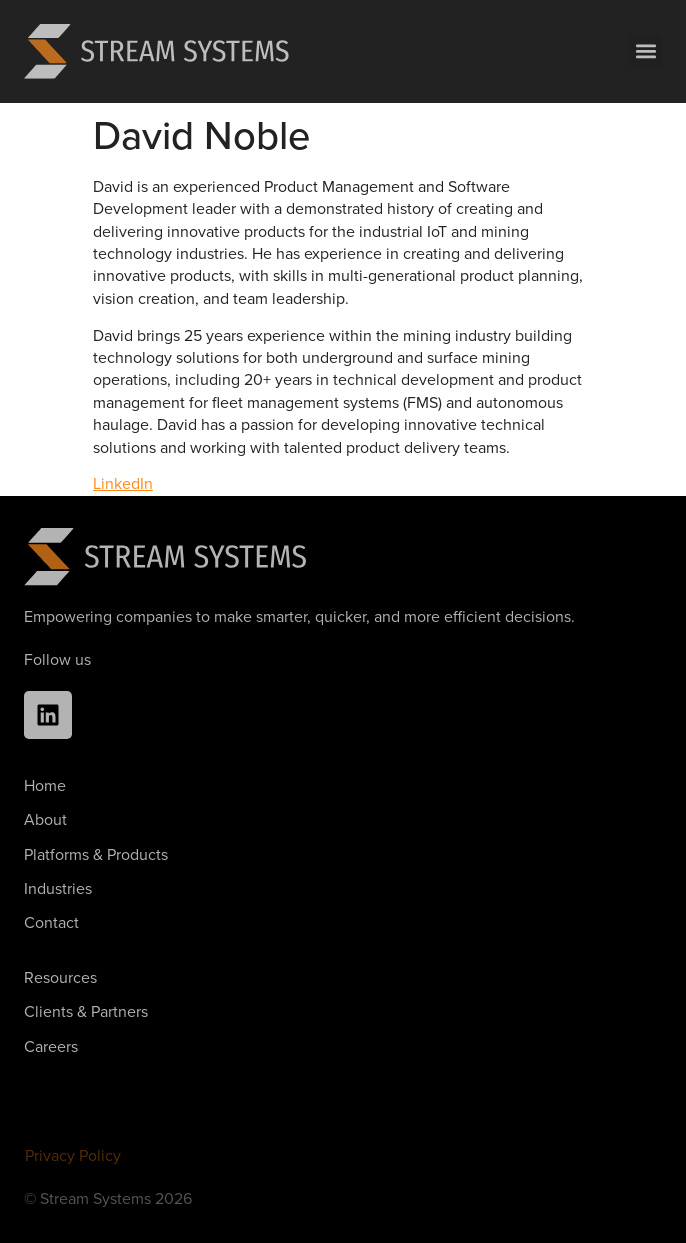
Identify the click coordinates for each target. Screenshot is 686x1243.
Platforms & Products (96, 854)
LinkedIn (123, 483)
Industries (58, 888)
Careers (51, 1046)
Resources (60, 977)
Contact (51, 922)
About (45, 819)
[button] (645, 51)
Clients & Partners (86, 1011)
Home (45, 785)
